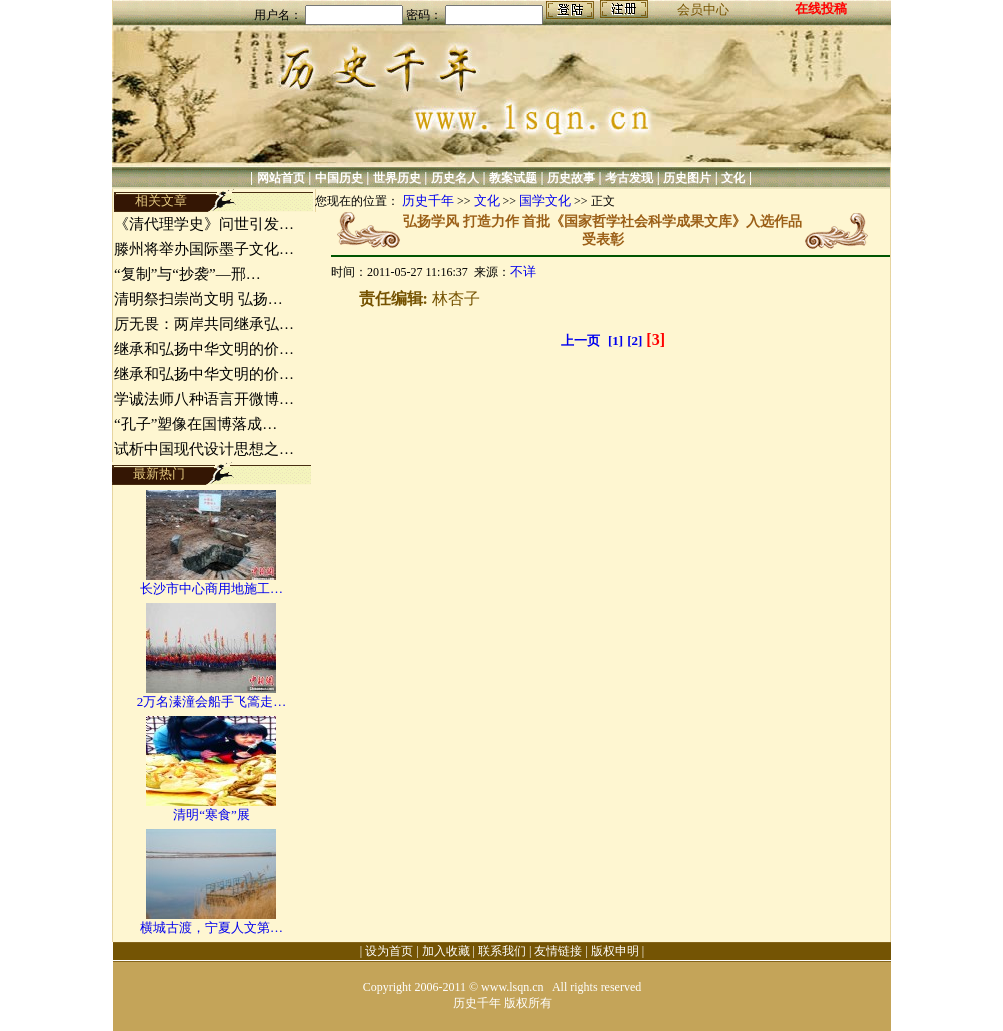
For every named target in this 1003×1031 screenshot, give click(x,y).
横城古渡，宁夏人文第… (211, 927)
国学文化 (545, 200)
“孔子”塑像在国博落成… (195, 424)
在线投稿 (821, 8)
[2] (634, 340)
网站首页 (281, 178)
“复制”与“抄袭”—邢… (187, 274)
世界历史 (397, 178)
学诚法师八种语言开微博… (204, 399)
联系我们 (502, 951)
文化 (733, 178)
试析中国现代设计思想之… (204, 449)
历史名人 (455, 178)
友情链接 (558, 951)
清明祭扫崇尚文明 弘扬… (198, 299)
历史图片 (687, 178)
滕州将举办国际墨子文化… (204, 249)
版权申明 (615, 951)
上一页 (580, 340)
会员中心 (703, 9)
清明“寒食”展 (211, 814)
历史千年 (428, 200)
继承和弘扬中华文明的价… (204, 349)
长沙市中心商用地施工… (211, 588)
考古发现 (629, 178)
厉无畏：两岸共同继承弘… (204, 324)
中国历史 (339, 178)
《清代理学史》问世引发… (204, 224)
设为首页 (389, 951)
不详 (523, 271)
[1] (615, 340)
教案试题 (513, 178)
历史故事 (571, 178)
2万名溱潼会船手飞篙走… (212, 701)
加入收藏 (446, 951)
